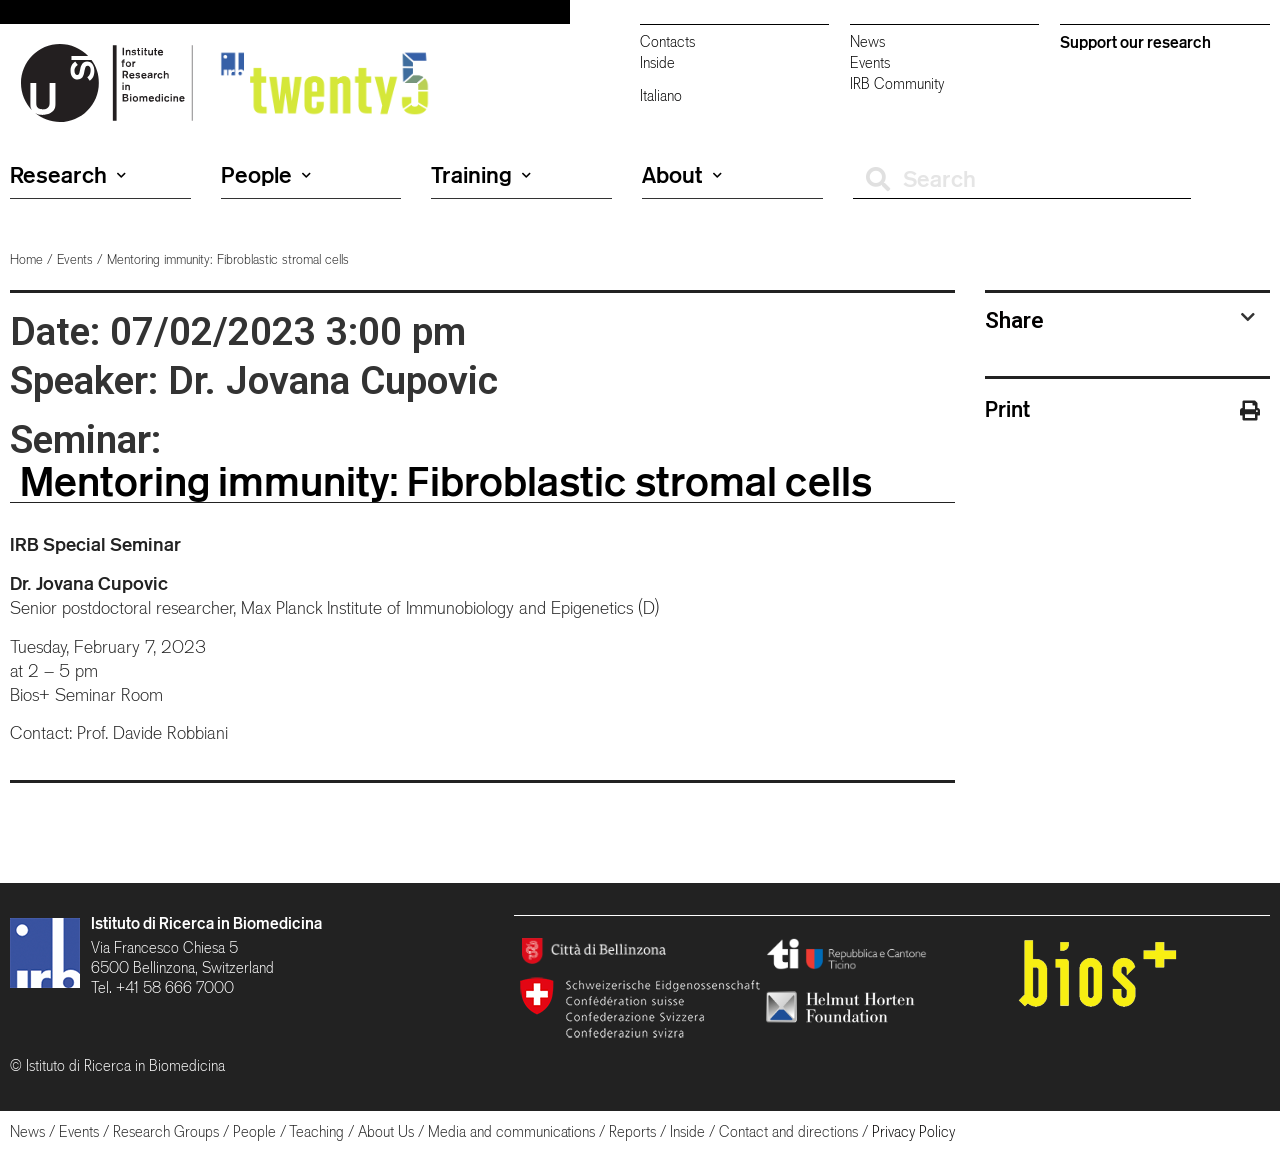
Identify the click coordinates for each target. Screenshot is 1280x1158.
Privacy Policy (913, 1131)
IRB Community (897, 83)
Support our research (1135, 42)
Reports (632, 1131)
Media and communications (511, 1131)
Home (26, 259)
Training (481, 175)
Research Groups (166, 1131)
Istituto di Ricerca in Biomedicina (206, 923)
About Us (386, 1131)
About (682, 175)
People (266, 175)
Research (68, 175)
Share (1014, 320)
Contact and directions (788, 1131)
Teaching (316, 1131)
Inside (657, 62)
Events (870, 62)
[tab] (1120, 320)
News (867, 41)
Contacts (667, 41)
